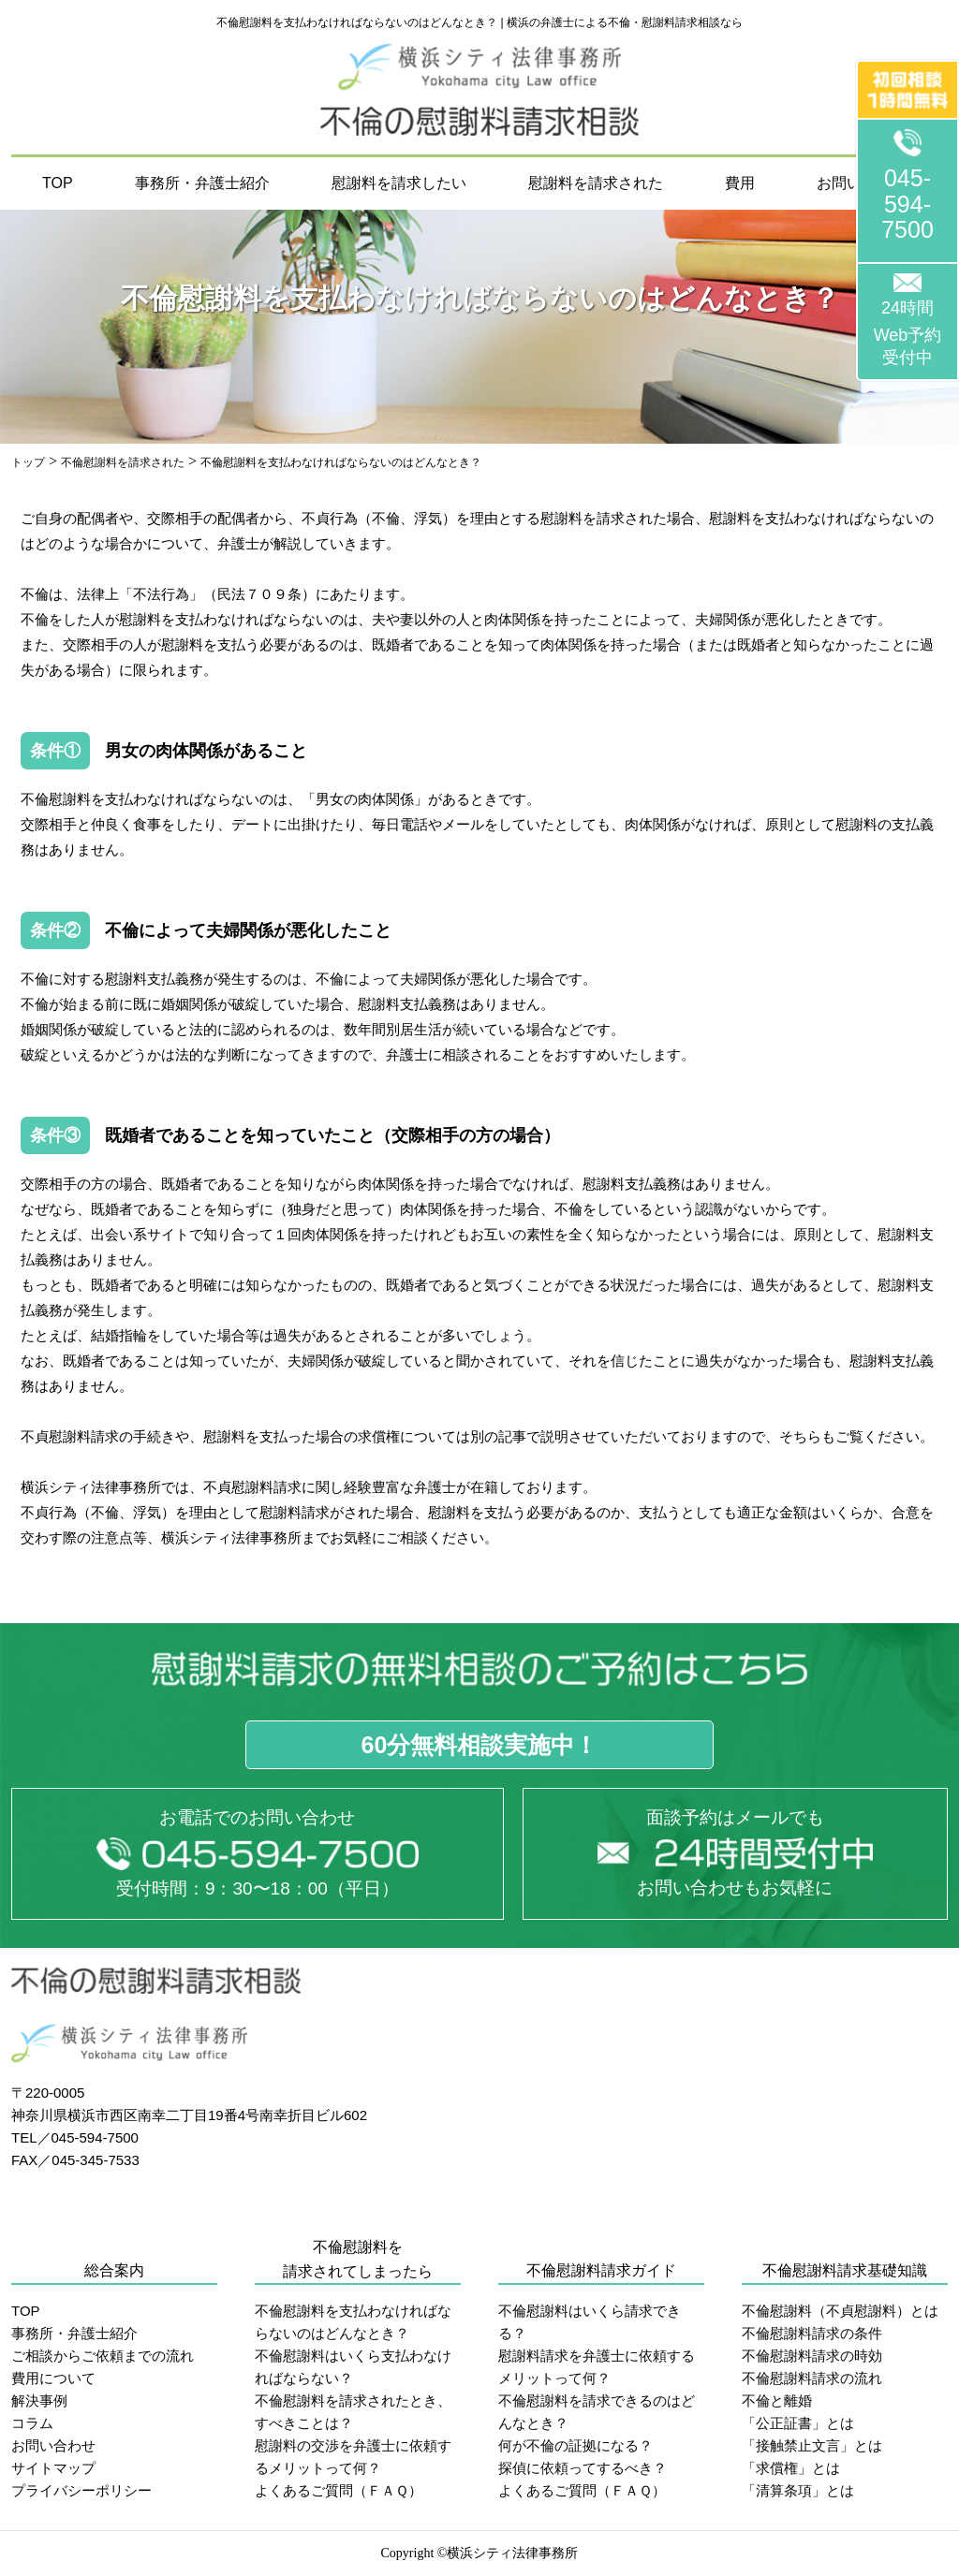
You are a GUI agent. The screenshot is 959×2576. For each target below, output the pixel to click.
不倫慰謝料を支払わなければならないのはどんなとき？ (353, 2322)
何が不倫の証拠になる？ (575, 2445)
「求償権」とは (791, 2468)
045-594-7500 (907, 203)
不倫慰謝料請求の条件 (812, 2333)
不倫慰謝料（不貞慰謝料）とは (840, 2311)
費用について (53, 2378)
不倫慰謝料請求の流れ (812, 2378)
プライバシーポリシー (81, 2490)
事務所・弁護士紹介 (202, 183)
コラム (32, 2423)
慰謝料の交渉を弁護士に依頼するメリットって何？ (353, 2456)
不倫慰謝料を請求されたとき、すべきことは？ (353, 2412)
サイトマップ (53, 2468)
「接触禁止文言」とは (812, 2445)
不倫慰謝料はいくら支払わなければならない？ (353, 2367)
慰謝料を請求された (595, 183)
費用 (740, 183)
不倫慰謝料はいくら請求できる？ (589, 2322)
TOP (57, 183)
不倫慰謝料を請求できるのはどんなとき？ (596, 2412)
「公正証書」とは (798, 2423)
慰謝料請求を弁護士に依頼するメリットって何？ (596, 2367)
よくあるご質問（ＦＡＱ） (338, 2490)
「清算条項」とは (798, 2490)
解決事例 (39, 2400)
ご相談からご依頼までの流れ (102, 2356)
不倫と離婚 (777, 2400)
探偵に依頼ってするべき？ (582, 2468)
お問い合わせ (53, 2445)
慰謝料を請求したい (399, 183)
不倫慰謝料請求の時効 (812, 2356)
